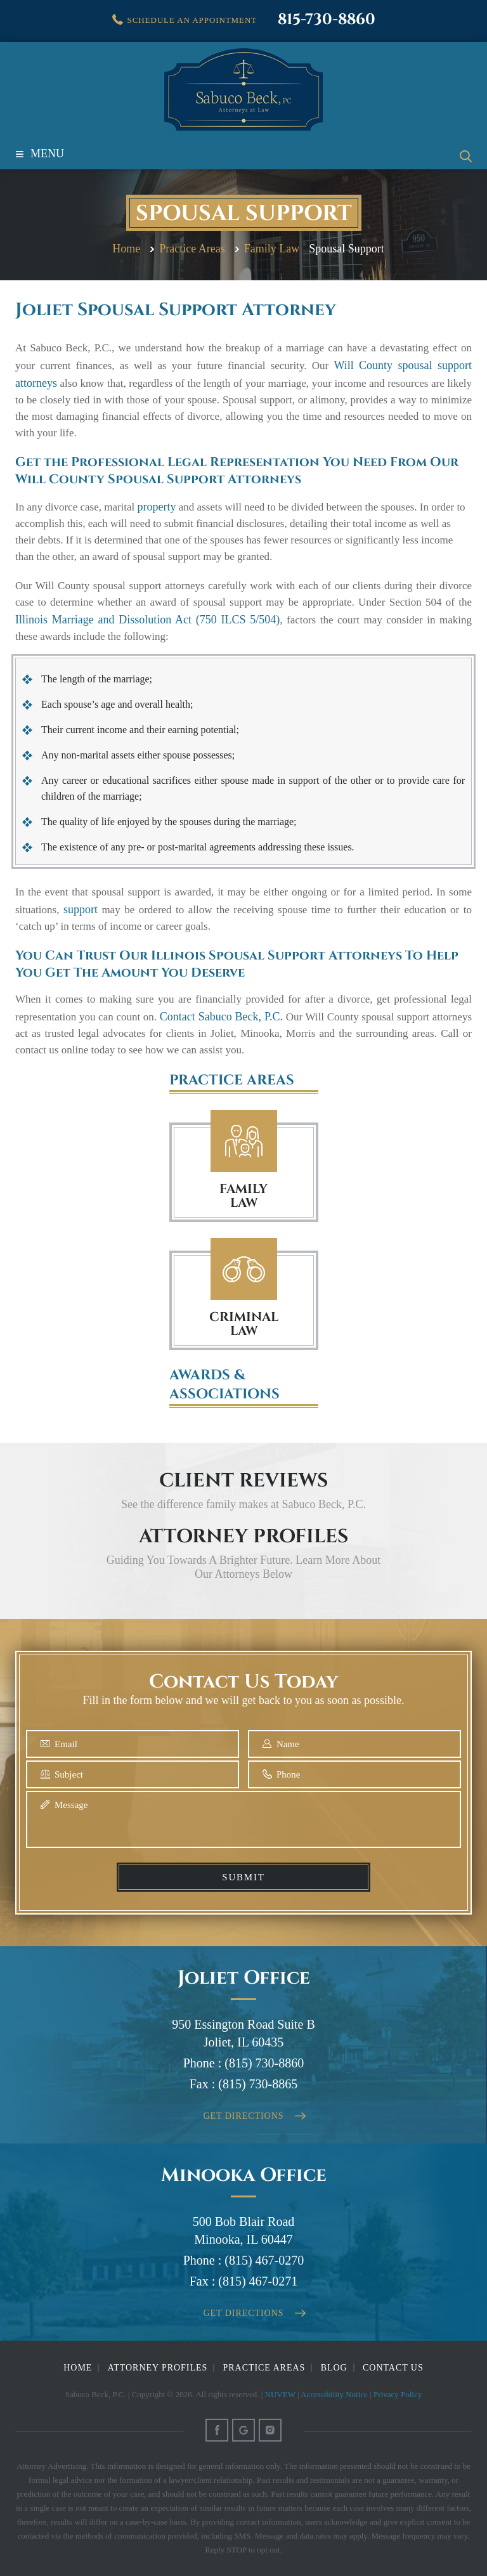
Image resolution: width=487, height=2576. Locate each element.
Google (243, 2430)
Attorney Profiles (157, 2367)
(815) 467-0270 (264, 2260)
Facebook (216, 2430)
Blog (334, 2367)
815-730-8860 (326, 20)
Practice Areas (264, 2367)
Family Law (244, 1141)
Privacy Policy (397, 2394)
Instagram (270, 2430)
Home (77, 2367)
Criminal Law (244, 1269)
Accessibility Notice (334, 2394)
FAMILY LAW (243, 1196)
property (157, 506)
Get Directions (244, 2116)
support (80, 909)
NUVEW (280, 2394)
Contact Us (393, 2367)
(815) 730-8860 (264, 2063)
